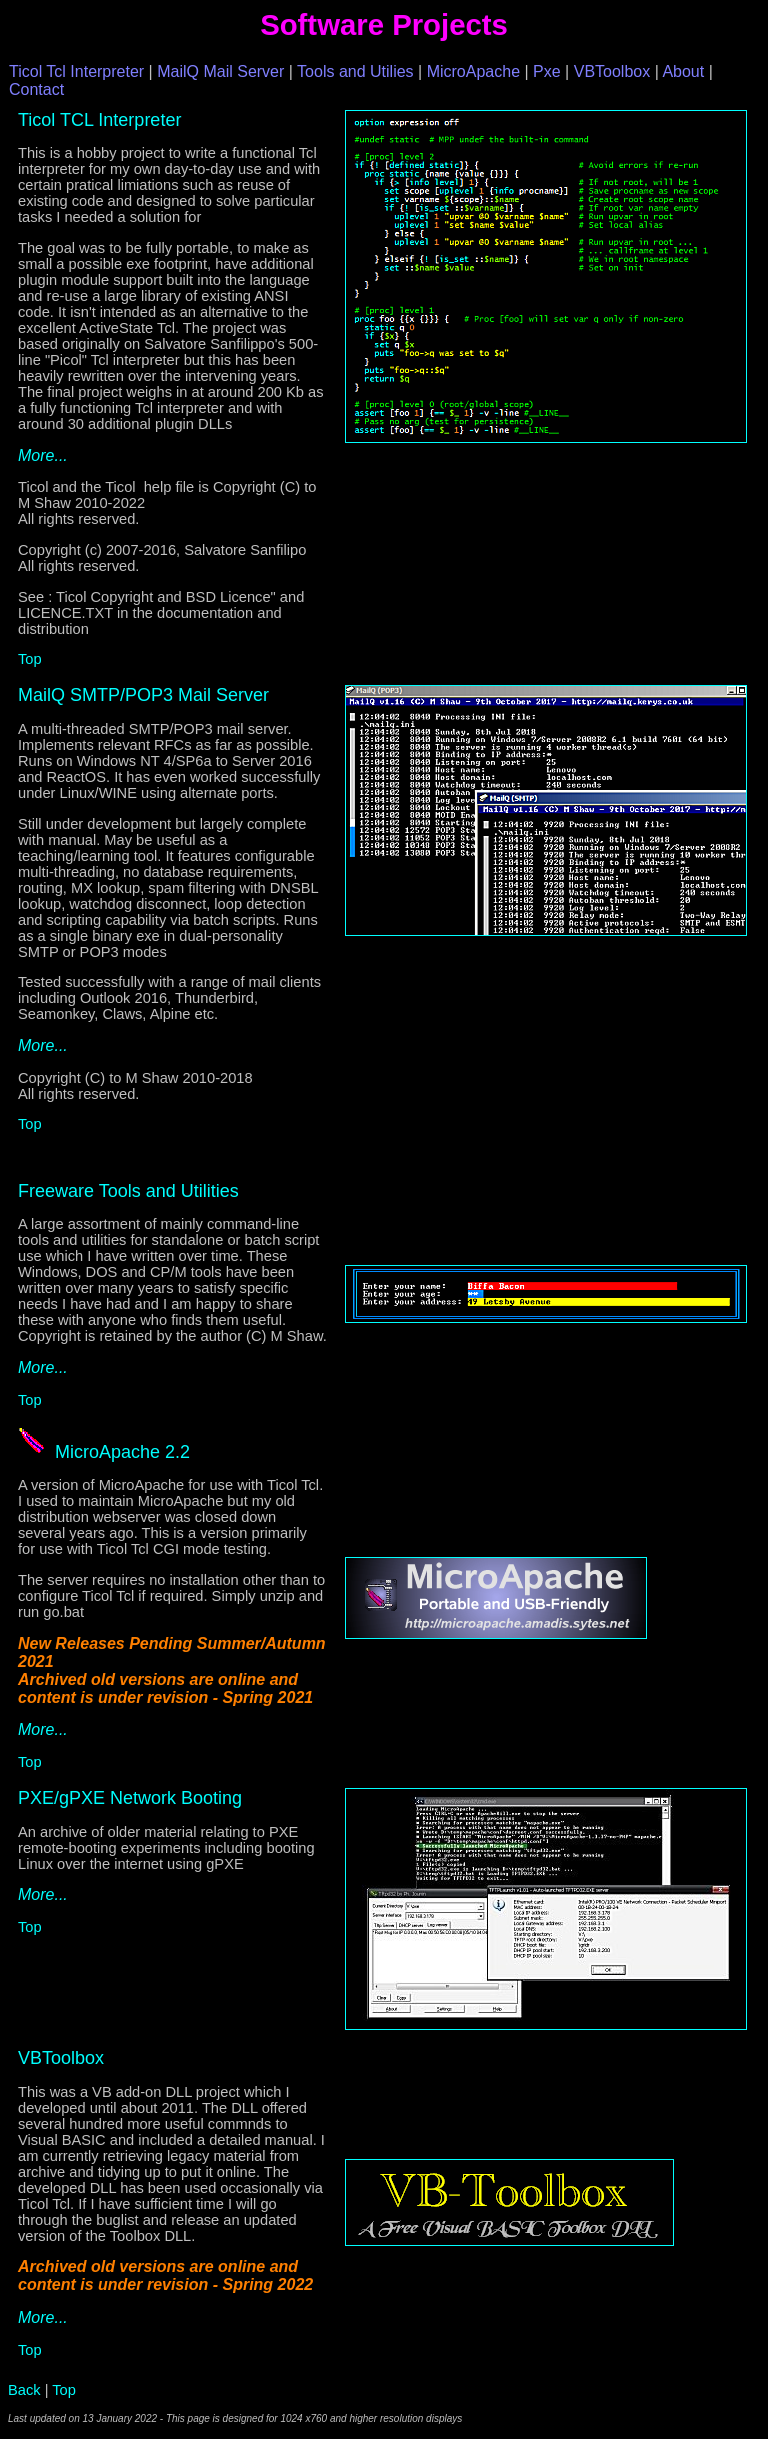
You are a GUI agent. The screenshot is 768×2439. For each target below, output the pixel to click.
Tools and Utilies (355, 71)
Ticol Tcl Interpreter (76, 71)
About (683, 71)
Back (24, 2390)
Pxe (547, 71)
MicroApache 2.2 (122, 1452)
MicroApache (473, 71)
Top (30, 659)
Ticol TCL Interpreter (99, 120)
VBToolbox (612, 71)
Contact (36, 89)
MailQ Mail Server (220, 71)
